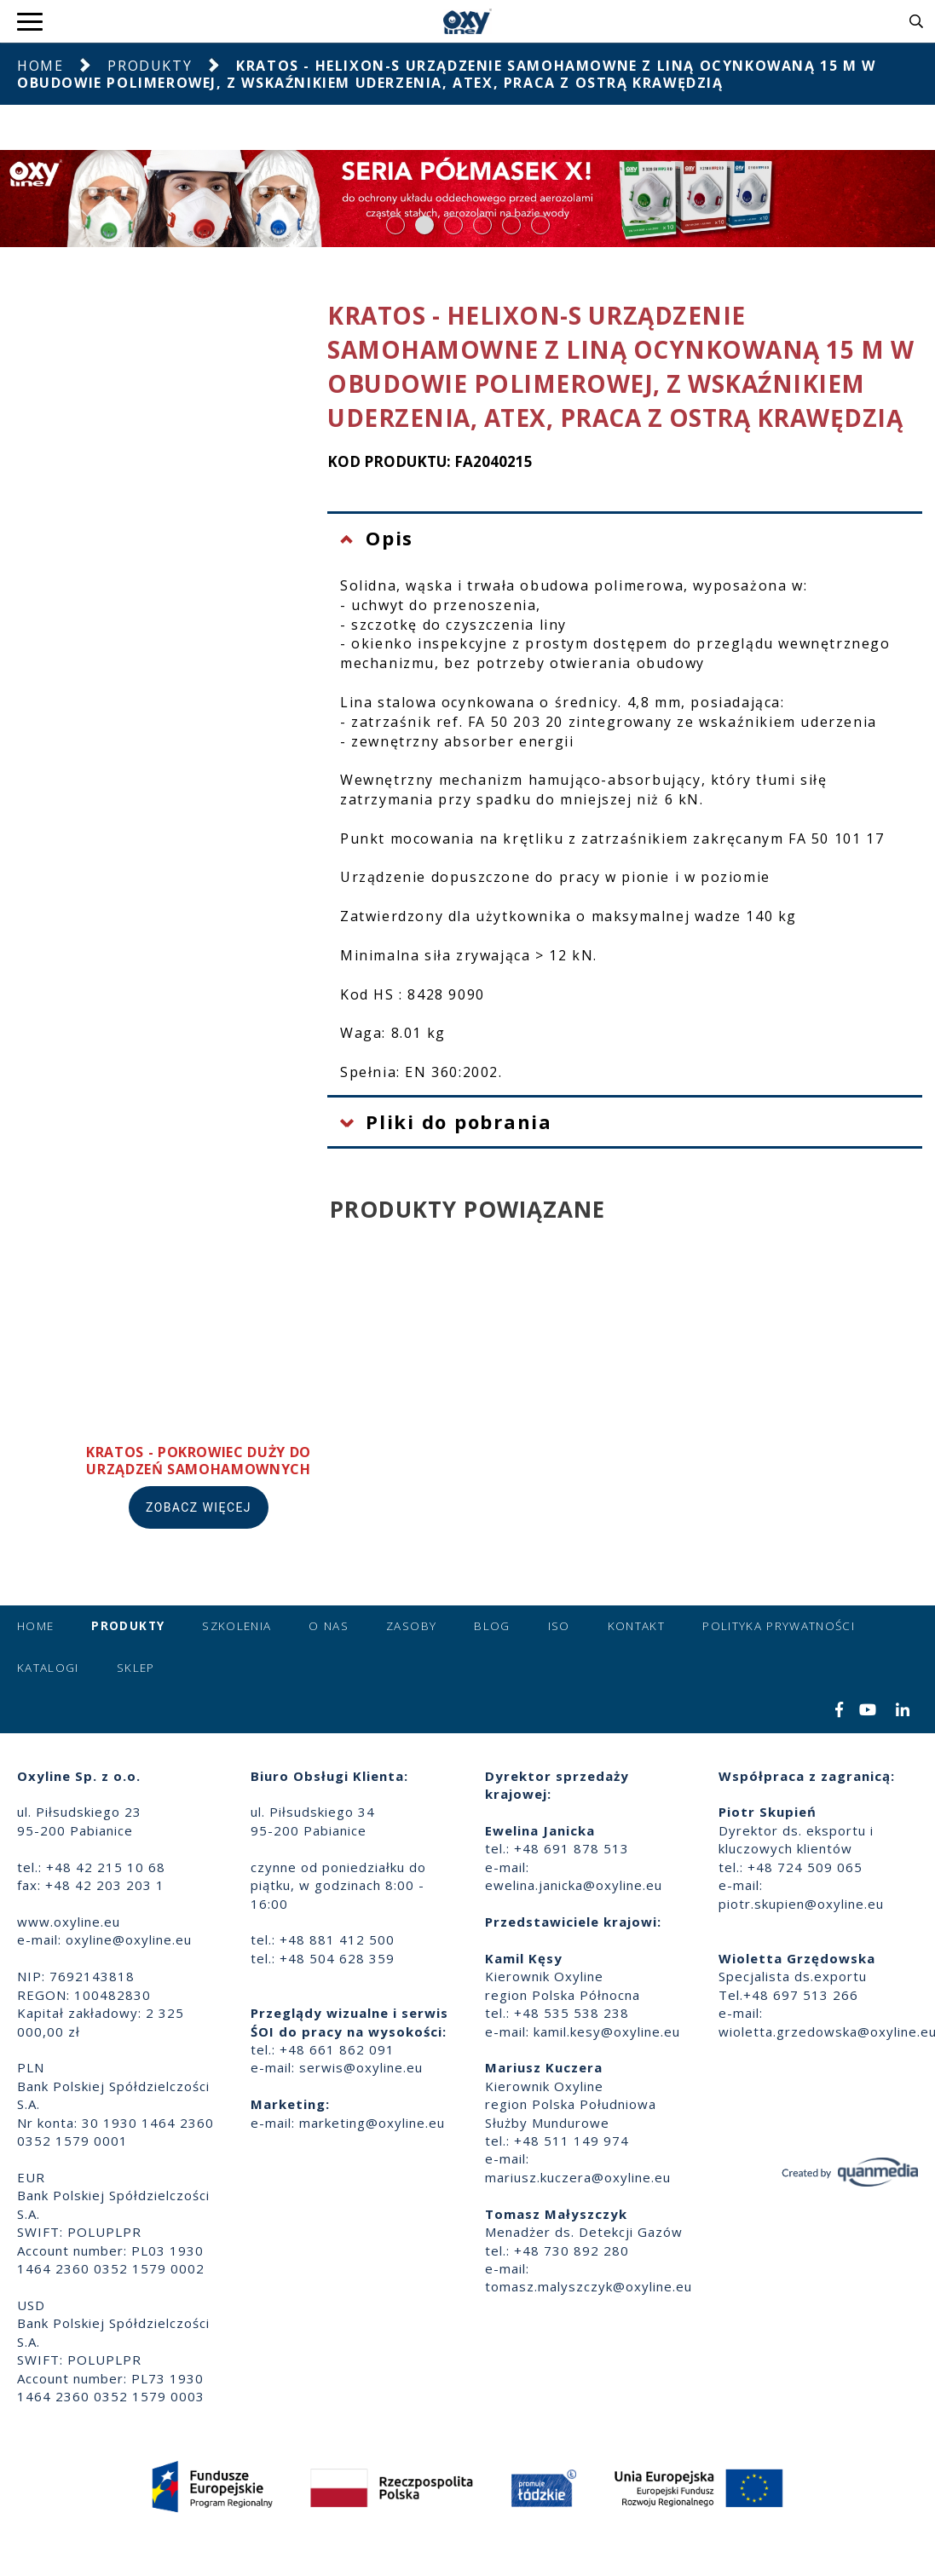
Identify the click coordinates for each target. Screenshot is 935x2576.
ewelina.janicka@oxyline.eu (573, 1884)
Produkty (149, 65)
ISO (559, 1626)
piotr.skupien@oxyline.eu (801, 1903)
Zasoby (411, 1626)
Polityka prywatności (778, 1626)
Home (40, 65)
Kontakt (636, 1626)
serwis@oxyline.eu (361, 2067)
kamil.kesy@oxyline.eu (607, 2031)
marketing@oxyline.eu (372, 2122)
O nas (329, 1626)
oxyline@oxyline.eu (129, 1939)
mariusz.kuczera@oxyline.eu (578, 2177)
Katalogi (48, 1667)
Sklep (136, 1667)
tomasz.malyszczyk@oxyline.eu (588, 2286)
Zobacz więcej (198, 1507)
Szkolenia (236, 1626)
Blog (492, 1626)
